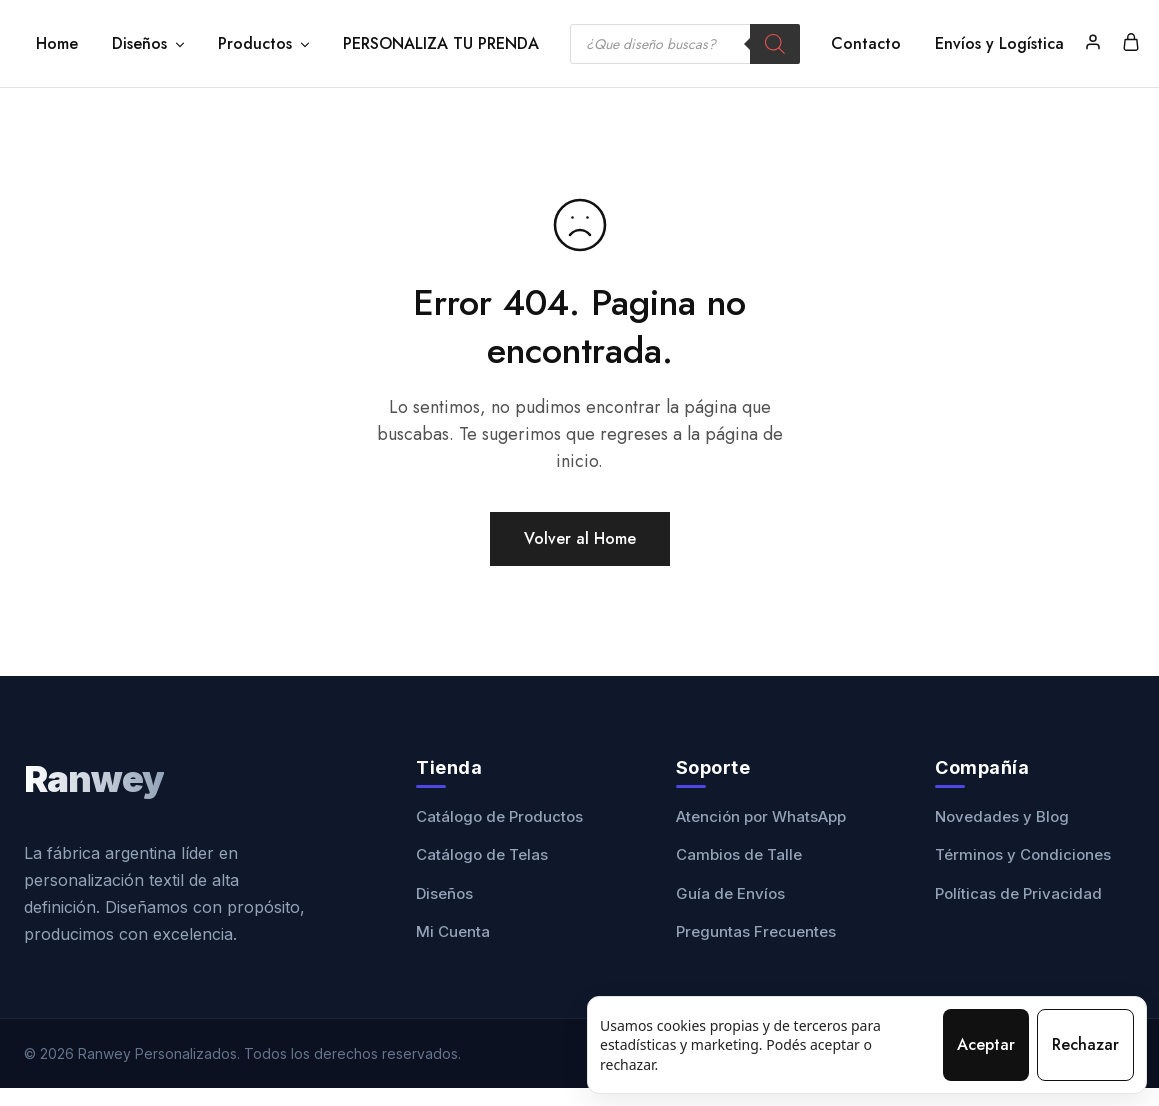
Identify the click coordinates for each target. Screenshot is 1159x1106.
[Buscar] (775, 44)
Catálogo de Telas (482, 854)
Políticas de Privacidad (1018, 893)
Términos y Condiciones (1023, 854)
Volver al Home (580, 538)
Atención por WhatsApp (761, 816)
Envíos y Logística (999, 44)
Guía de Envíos (730, 893)
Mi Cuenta (453, 931)
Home (57, 44)
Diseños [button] (149, 44)
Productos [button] (265, 44)
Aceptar (986, 1044)
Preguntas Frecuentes (756, 931)
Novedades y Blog (1002, 816)
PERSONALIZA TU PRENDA (441, 44)
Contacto (866, 44)
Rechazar (1085, 1044)
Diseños (444, 893)
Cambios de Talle (739, 854)
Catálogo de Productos (499, 816)
